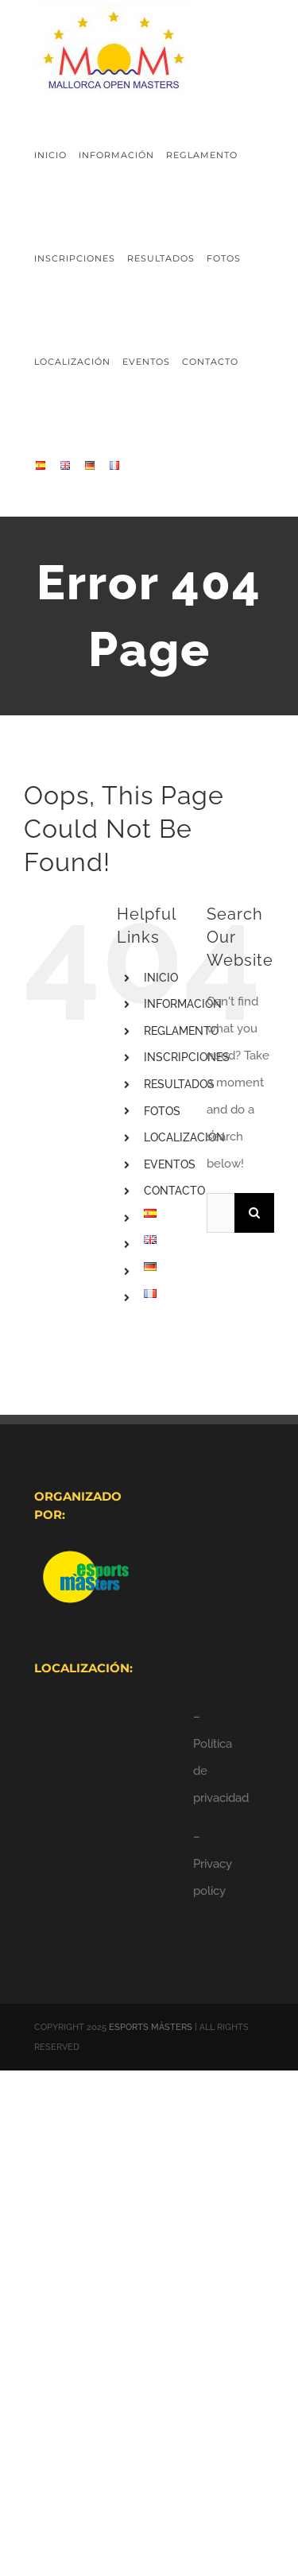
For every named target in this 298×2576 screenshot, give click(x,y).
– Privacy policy (212, 1864)
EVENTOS (169, 1164)
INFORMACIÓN (183, 1003)
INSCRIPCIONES (187, 1057)
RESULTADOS (179, 1084)
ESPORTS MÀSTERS (150, 2027)
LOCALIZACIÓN (184, 1137)
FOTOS (162, 1111)
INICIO (161, 977)
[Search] (254, 1213)
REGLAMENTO (181, 1031)
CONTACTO (174, 1190)
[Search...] (220, 1213)
